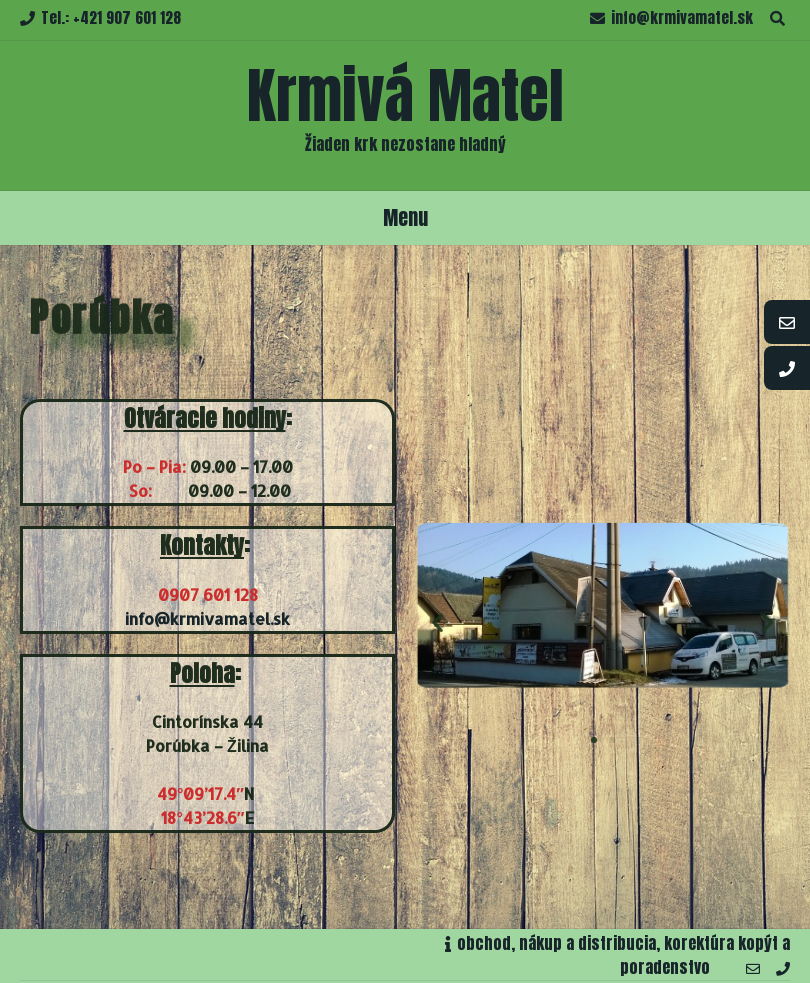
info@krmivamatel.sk (207, 618)
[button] (594, 740)
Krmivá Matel (405, 95)
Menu (405, 217)
